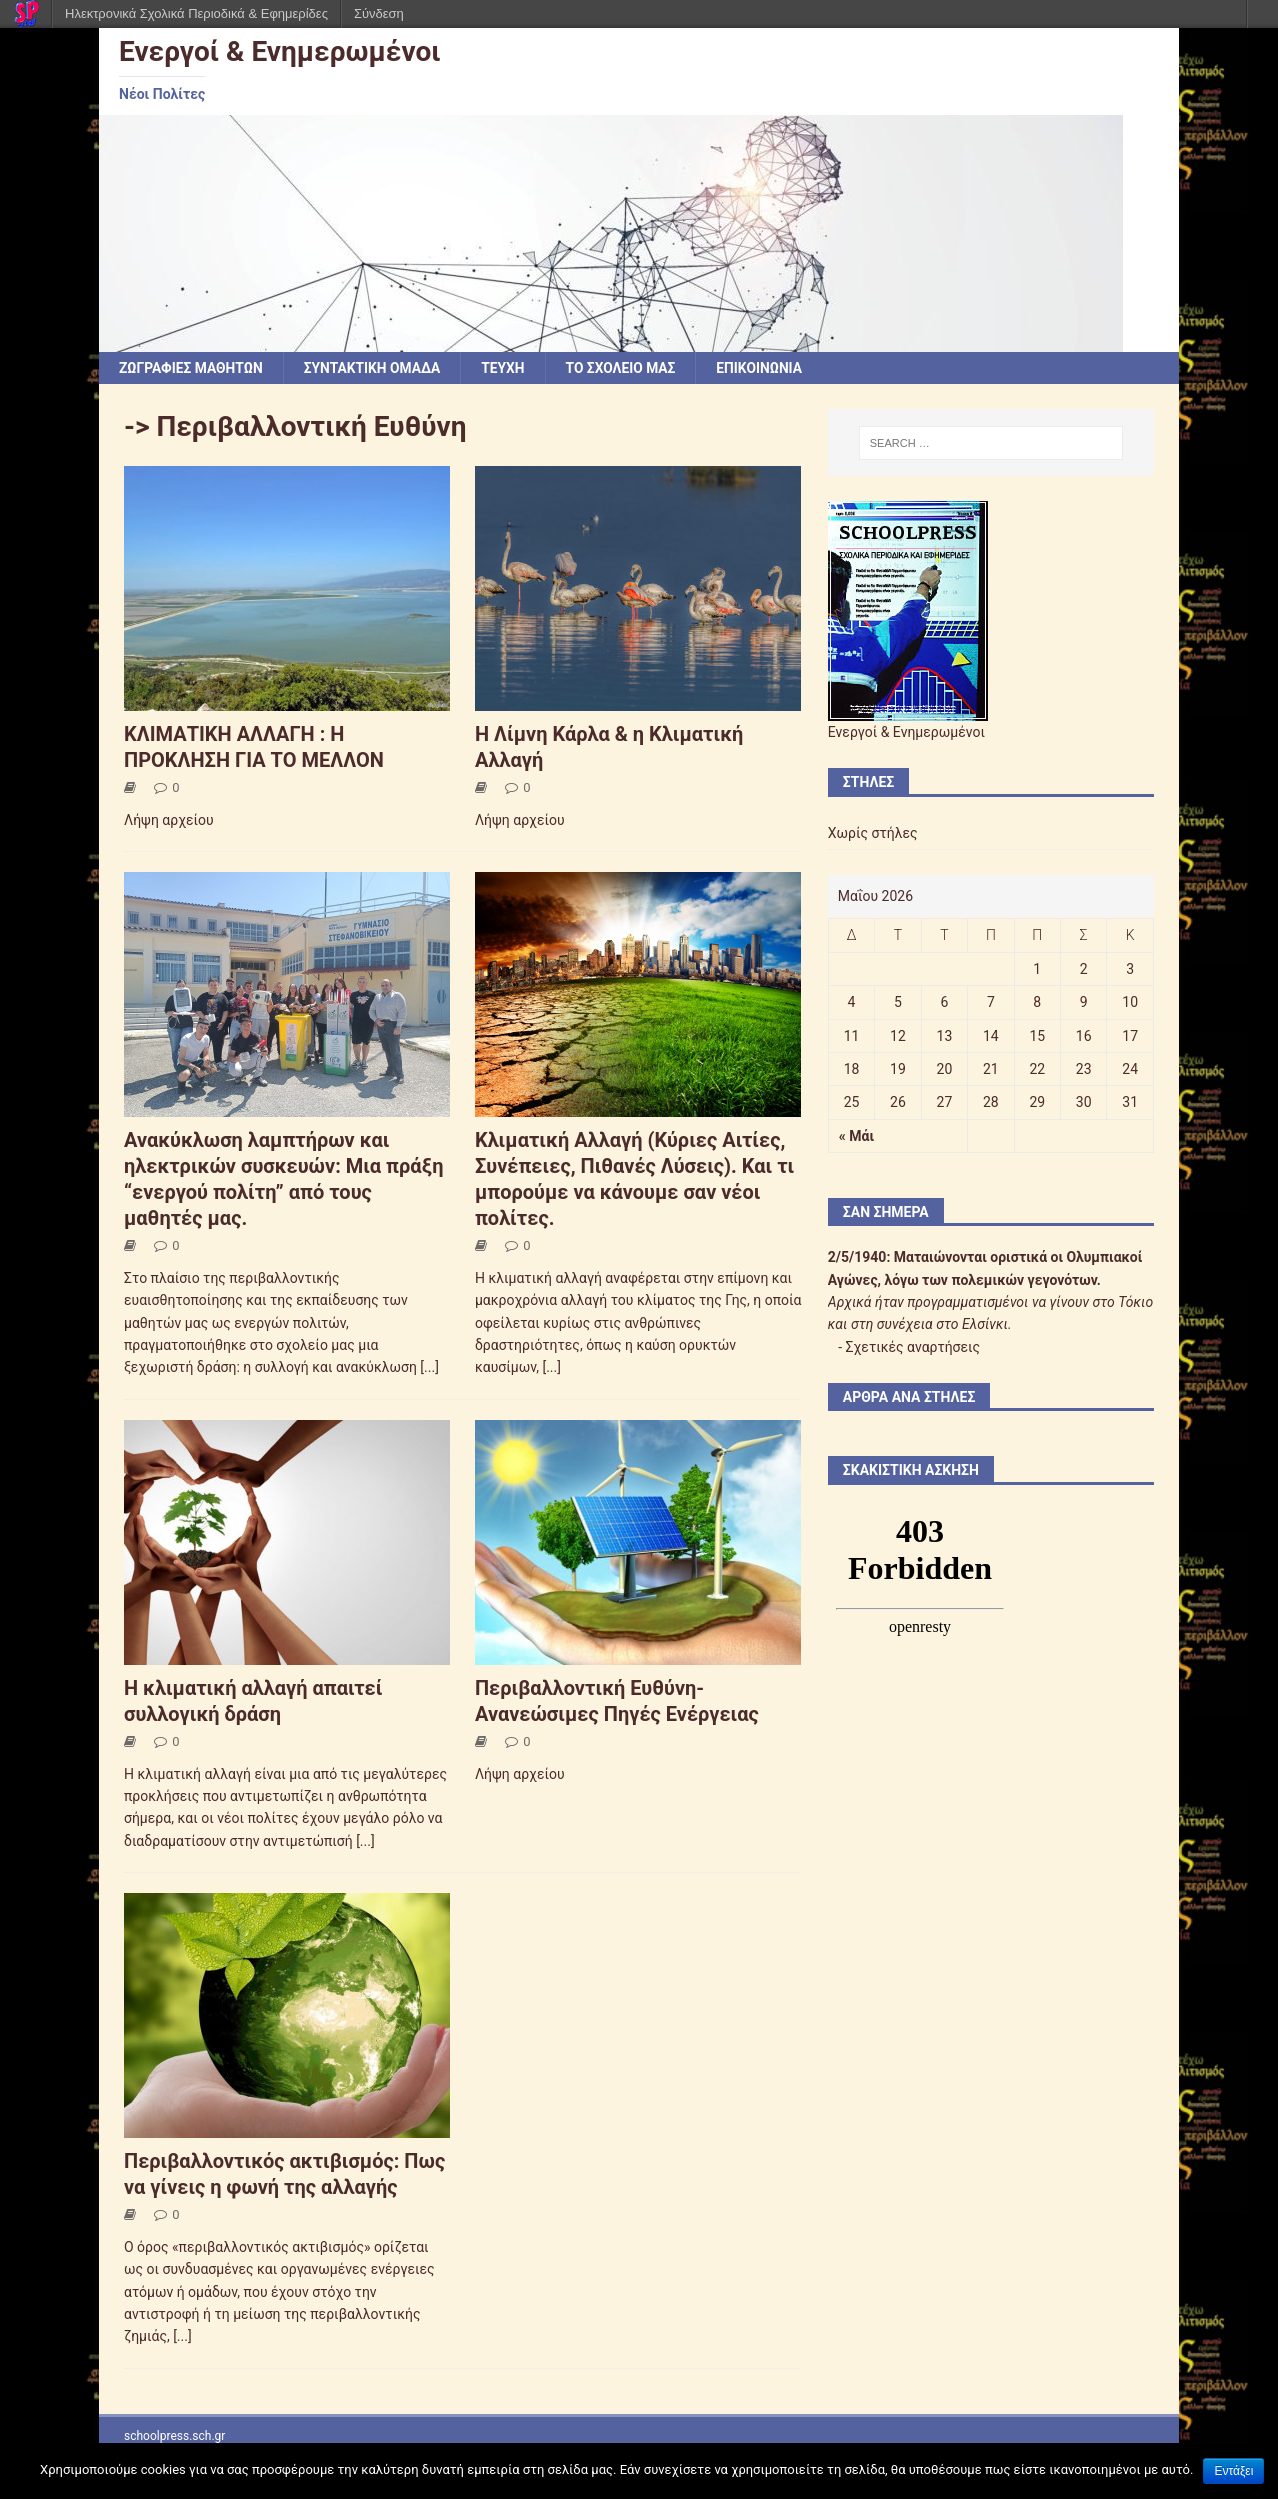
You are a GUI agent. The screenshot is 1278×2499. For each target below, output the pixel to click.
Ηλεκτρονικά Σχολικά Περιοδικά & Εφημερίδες (196, 13)
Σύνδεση (379, 13)
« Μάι (856, 1136)
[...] (429, 1368)
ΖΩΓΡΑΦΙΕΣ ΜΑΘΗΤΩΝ (192, 368)
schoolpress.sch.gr (174, 2436)
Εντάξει (1233, 2471)
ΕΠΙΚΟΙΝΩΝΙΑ (767, 368)
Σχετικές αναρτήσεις (913, 1347)
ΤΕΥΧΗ (508, 368)
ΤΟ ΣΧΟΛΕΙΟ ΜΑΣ (627, 368)
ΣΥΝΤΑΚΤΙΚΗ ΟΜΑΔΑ (375, 368)
